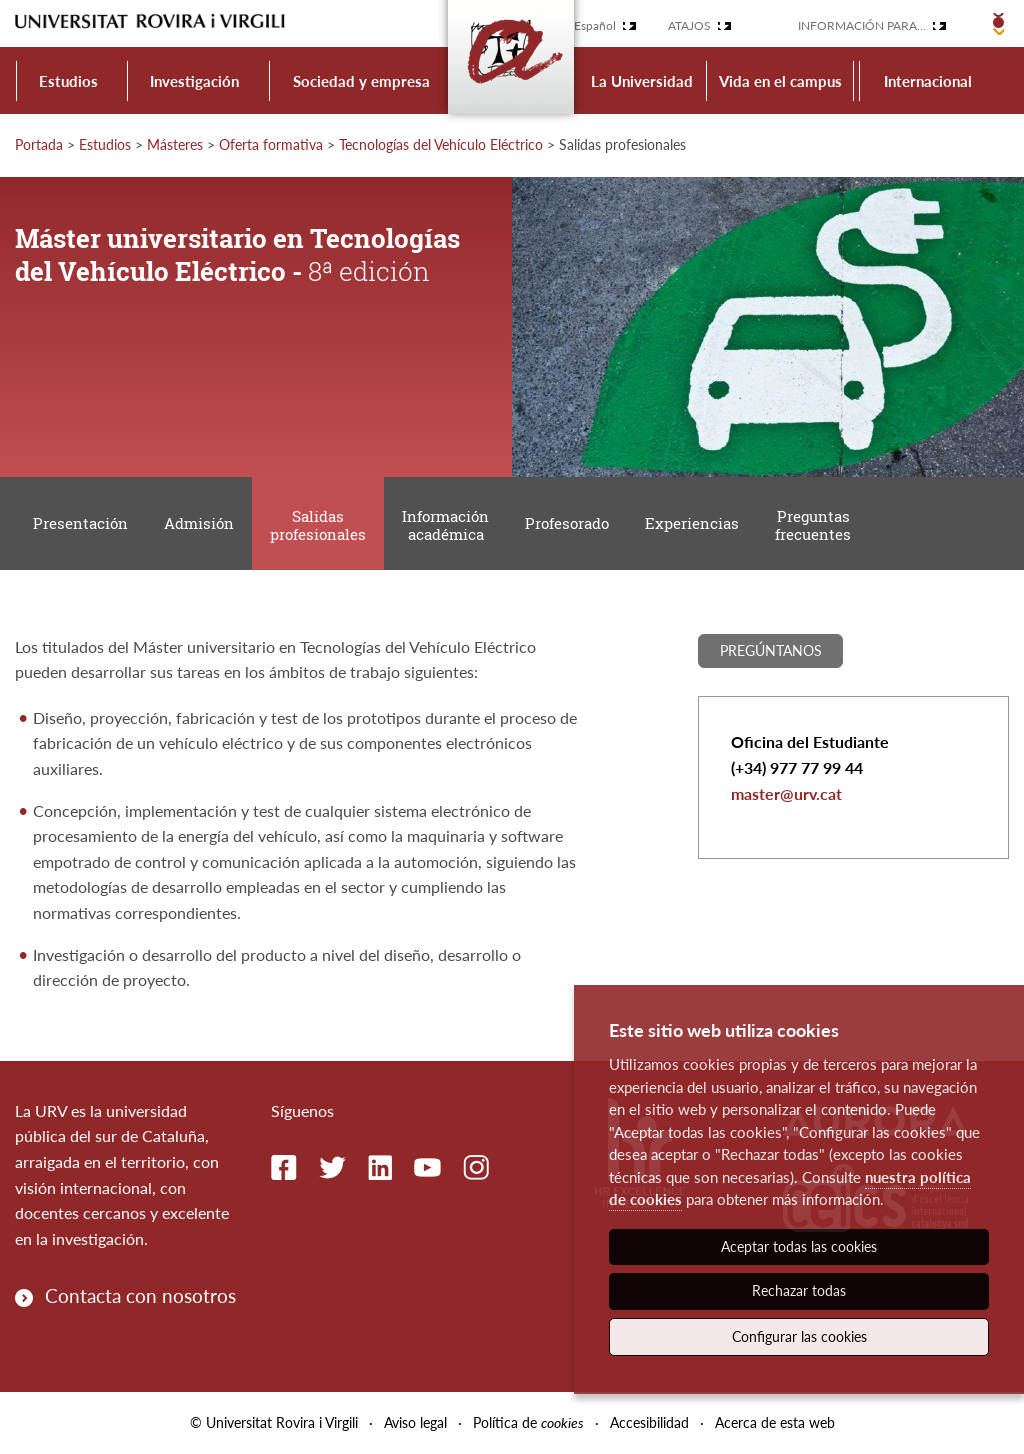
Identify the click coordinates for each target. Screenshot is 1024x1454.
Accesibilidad (649, 1422)
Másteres (175, 144)
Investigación (194, 81)
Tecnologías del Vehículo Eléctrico (441, 144)
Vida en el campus (780, 81)
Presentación (80, 523)
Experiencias (692, 523)
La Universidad (642, 81)
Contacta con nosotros (140, 1295)
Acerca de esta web (775, 1422)
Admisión (199, 523)
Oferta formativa (271, 144)
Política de (528, 1422)
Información (445, 525)
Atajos (689, 25)
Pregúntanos (771, 650)
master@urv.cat (786, 793)
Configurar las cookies (799, 1336)
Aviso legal (415, 1422)
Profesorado (567, 523)
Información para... (862, 25)
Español (595, 25)
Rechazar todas (799, 1290)
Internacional (928, 81)
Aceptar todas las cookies (799, 1246)
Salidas (318, 525)
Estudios (68, 81)
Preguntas (813, 525)
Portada (39, 144)
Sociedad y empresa (361, 81)
